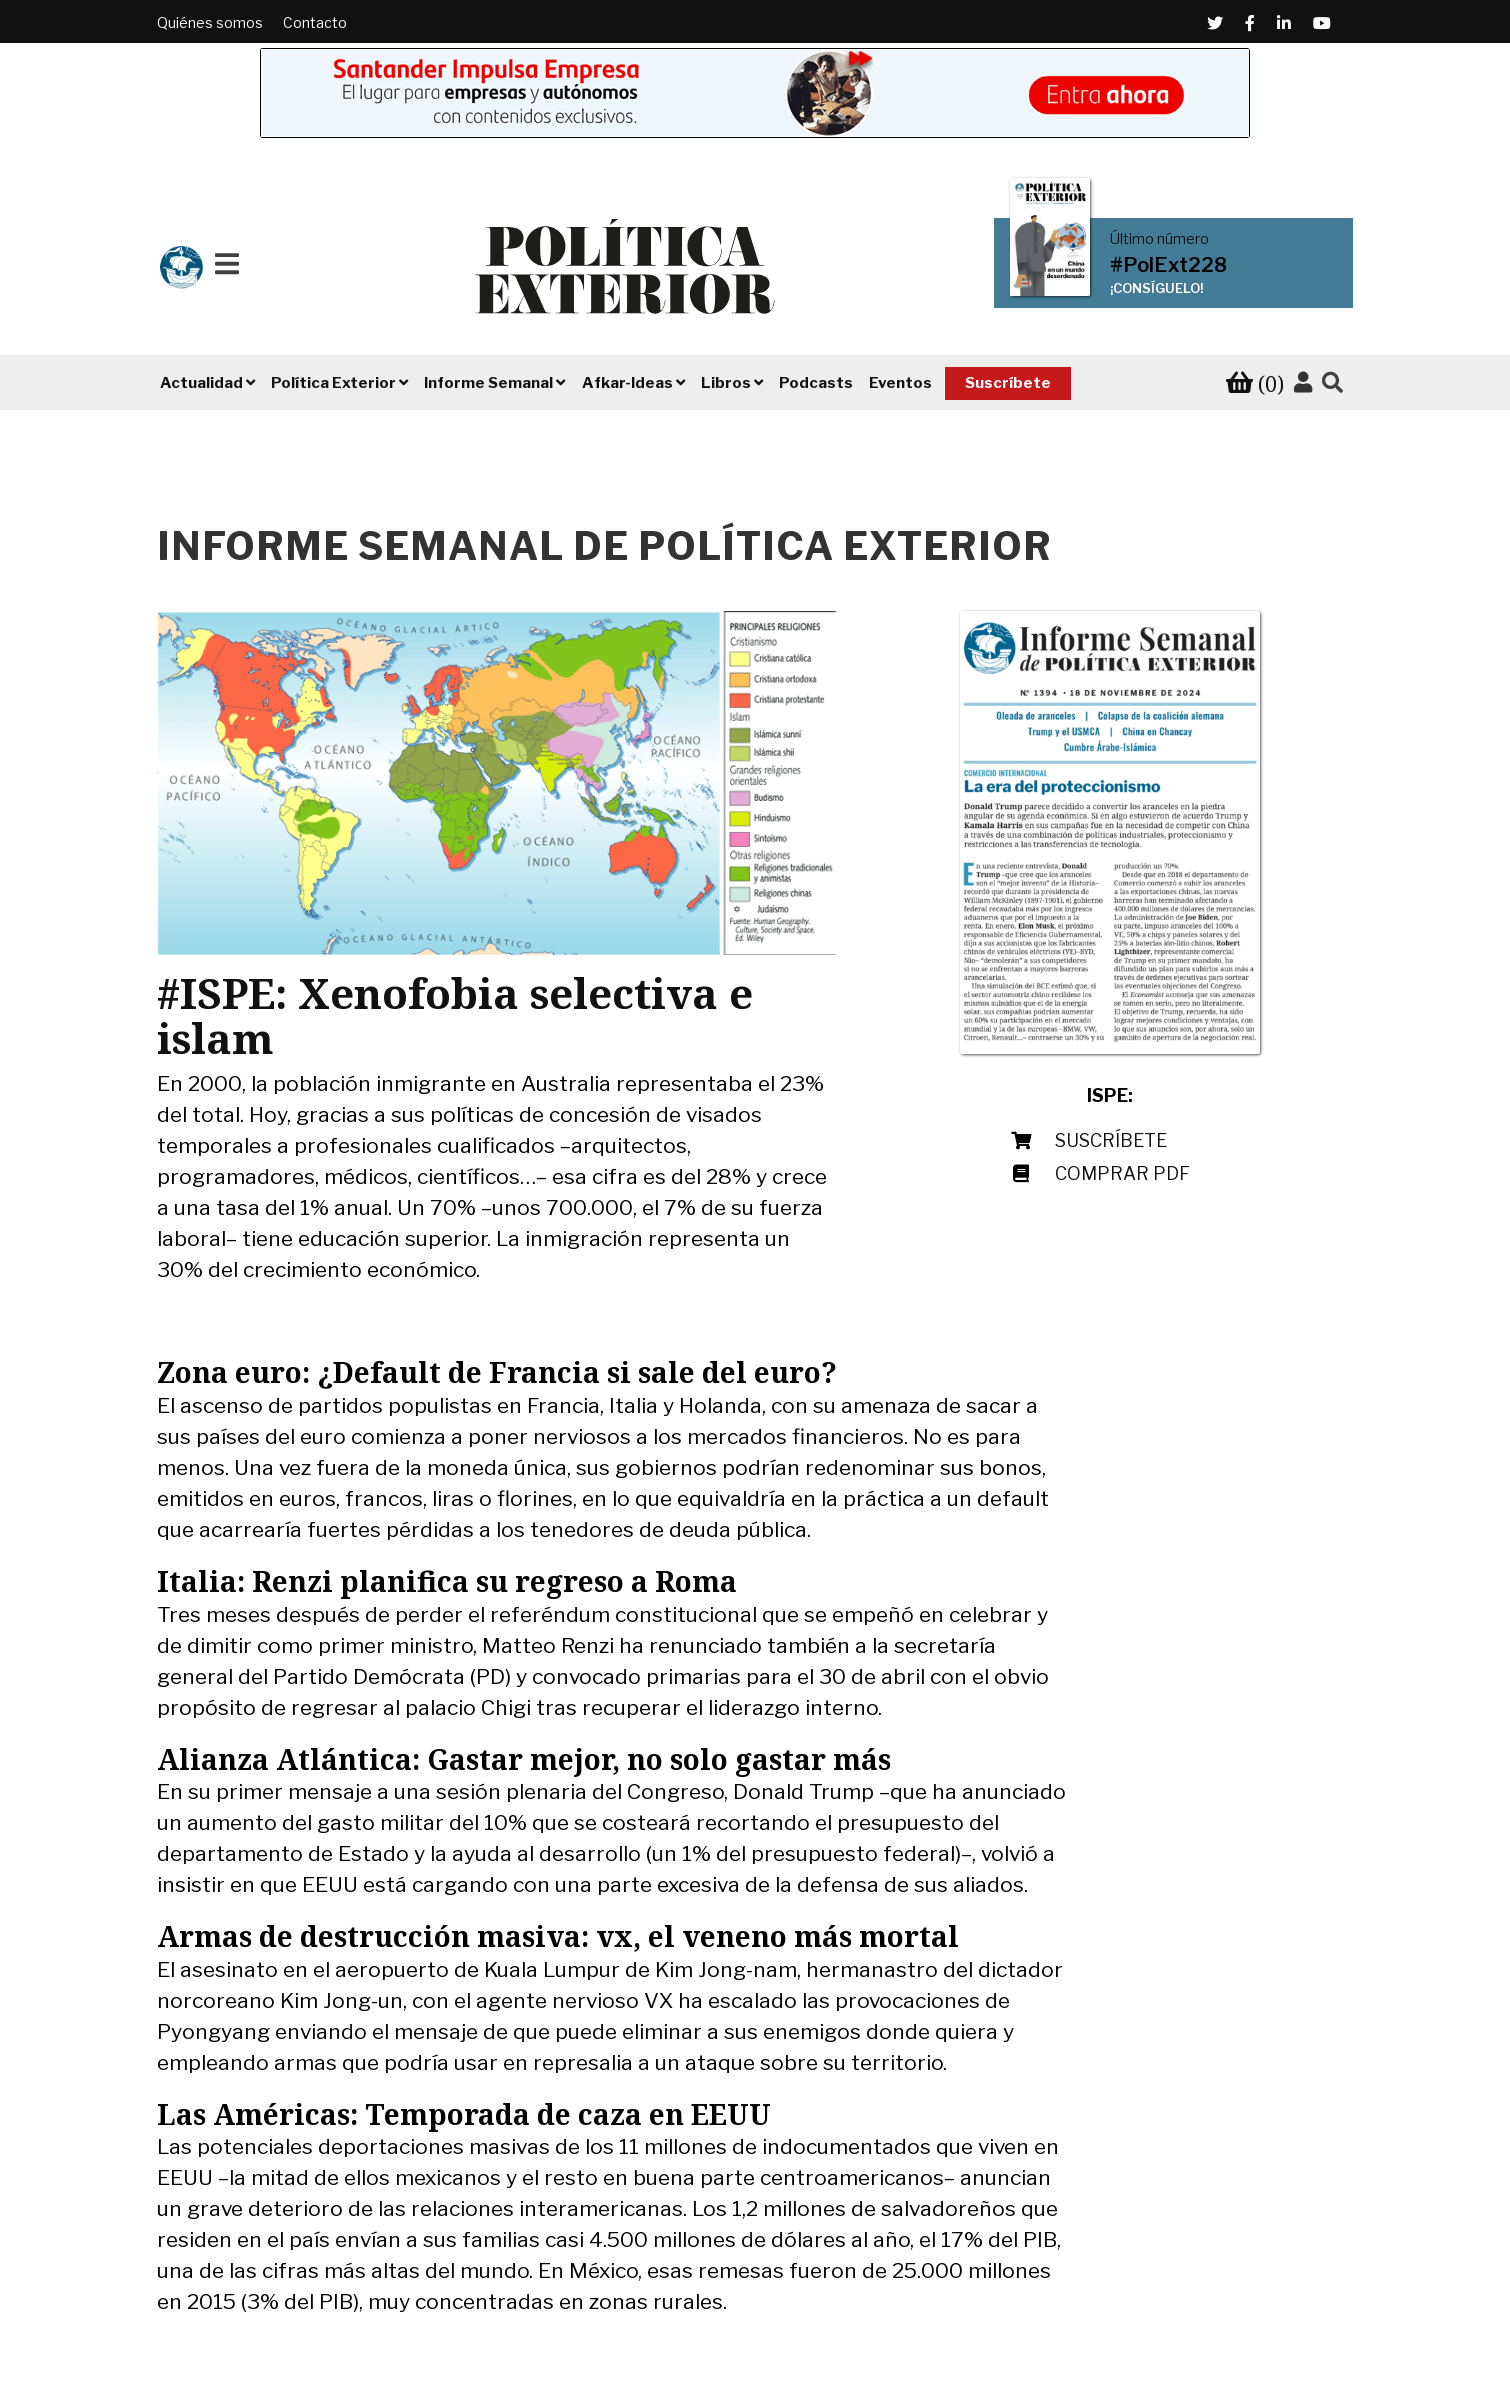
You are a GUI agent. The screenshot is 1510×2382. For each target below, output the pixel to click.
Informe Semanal (488, 383)
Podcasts (816, 383)
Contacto (315, 22)
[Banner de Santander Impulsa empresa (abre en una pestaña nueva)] (755, 93)
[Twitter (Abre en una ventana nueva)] (1215, 23)
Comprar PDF (1122, 1173)
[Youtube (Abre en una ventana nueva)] (1322, 23)
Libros (726, 383)
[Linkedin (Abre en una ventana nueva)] (1284, 23)
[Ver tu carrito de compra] (1255, 383)
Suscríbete (1008, 383)
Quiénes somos (210, 22)
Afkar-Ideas (627, 383)
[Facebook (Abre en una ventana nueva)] (1250, 23)
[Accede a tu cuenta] (1303, 383)
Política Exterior (333, 383)
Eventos (900, 383)
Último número (1159, 239)
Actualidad (201, 383)
